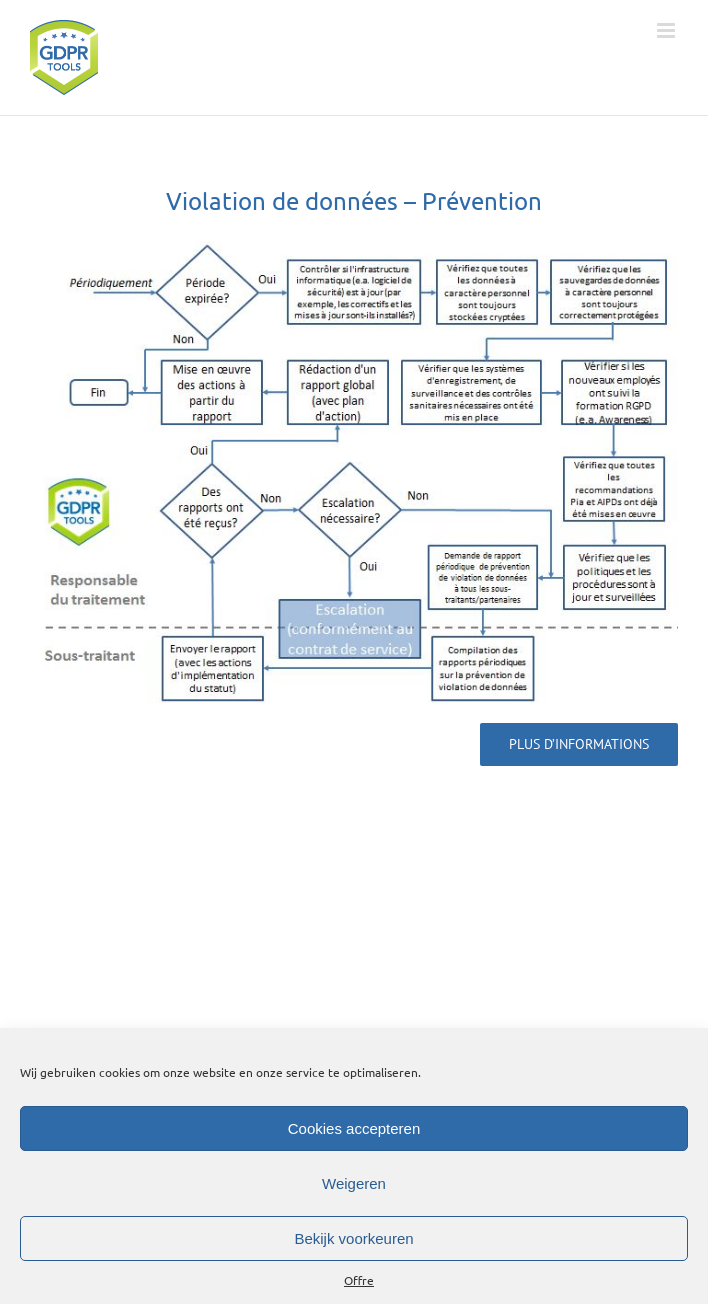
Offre (359, 1280)
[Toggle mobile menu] (667, 30)
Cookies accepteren (354, 1128)
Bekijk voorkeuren (353, 1238)
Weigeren (354, 1183)
